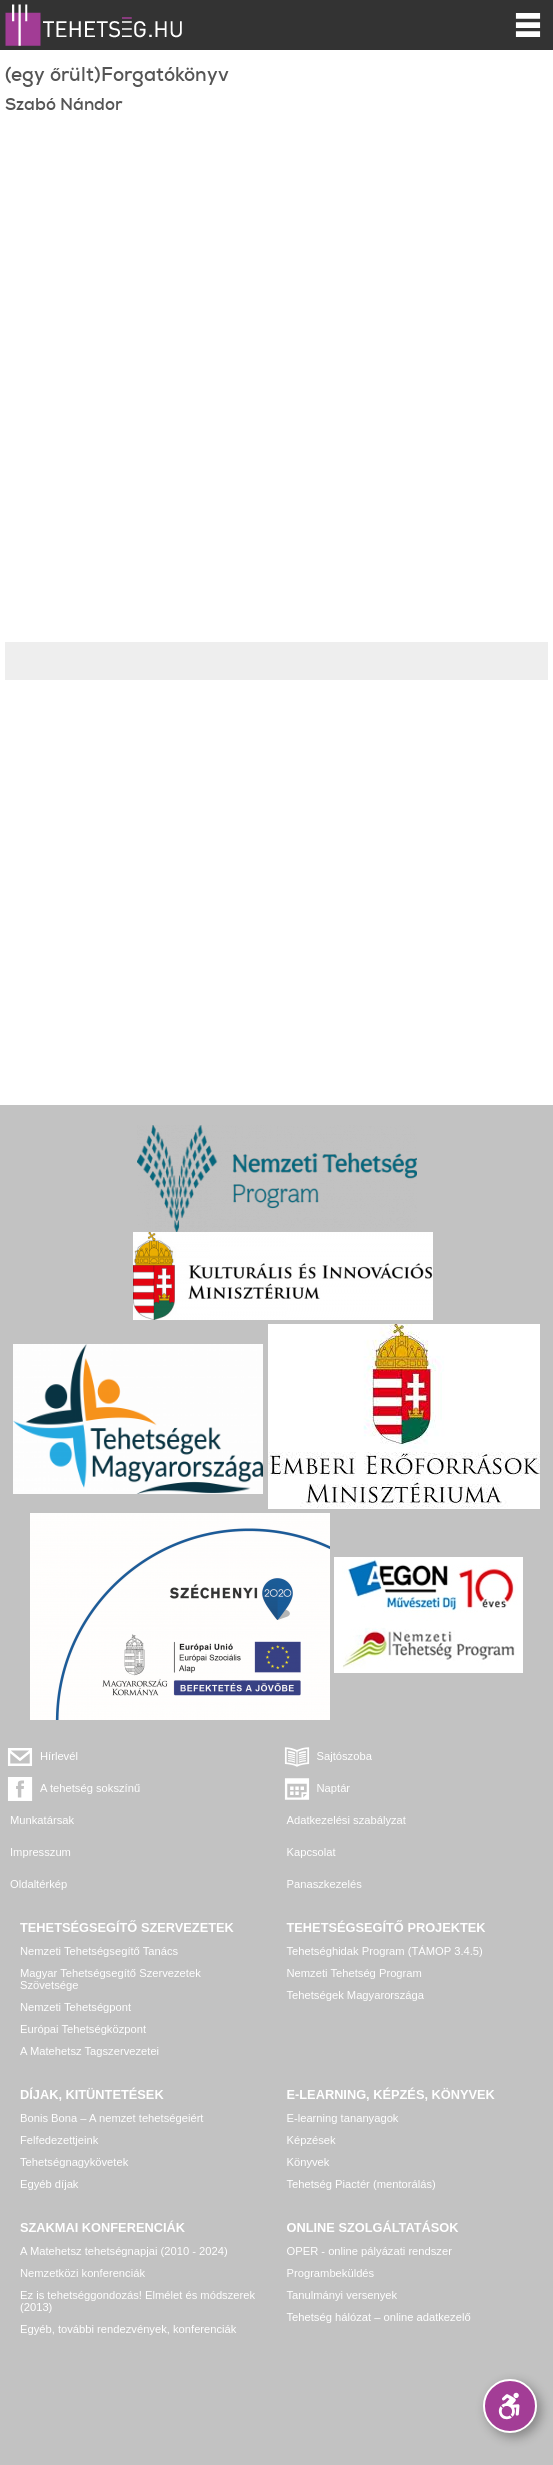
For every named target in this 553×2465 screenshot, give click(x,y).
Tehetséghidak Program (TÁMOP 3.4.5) (385, 1951)
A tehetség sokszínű (90, 1788)
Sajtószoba (344, 1756)
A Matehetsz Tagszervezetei (89, 2051)
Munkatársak (42, 1820)
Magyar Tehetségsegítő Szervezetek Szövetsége (110, 1979)
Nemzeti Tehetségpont (75, 2007)
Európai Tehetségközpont (83, 2029)
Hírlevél (59, 1756)
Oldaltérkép (38, 1884)
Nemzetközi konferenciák (82, 2273)
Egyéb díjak (49, 2184)
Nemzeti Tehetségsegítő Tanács (99, 1951)
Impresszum (40, 1852)
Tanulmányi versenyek (342, 2295)
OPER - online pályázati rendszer (369, 2251)
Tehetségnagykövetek (74, 2162)
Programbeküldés (331, 2273)
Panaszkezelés (324, 1884)
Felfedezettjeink (59, 2140)
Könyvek (308, 2162)
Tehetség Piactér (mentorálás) (361, 2184)
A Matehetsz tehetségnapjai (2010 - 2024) (124, 2251)
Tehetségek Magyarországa (355, 1995)
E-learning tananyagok (343, 2118)
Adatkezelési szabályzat (346, 1820)
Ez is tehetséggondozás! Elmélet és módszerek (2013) (137, 2301)
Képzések (311, 2140)
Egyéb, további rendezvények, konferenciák (128, 2329)
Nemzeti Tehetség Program (354, 1973)
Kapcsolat (311, 1852)
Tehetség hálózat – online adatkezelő (379, 2317)
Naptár (334, 1788)
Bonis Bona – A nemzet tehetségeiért (111, 2118)
